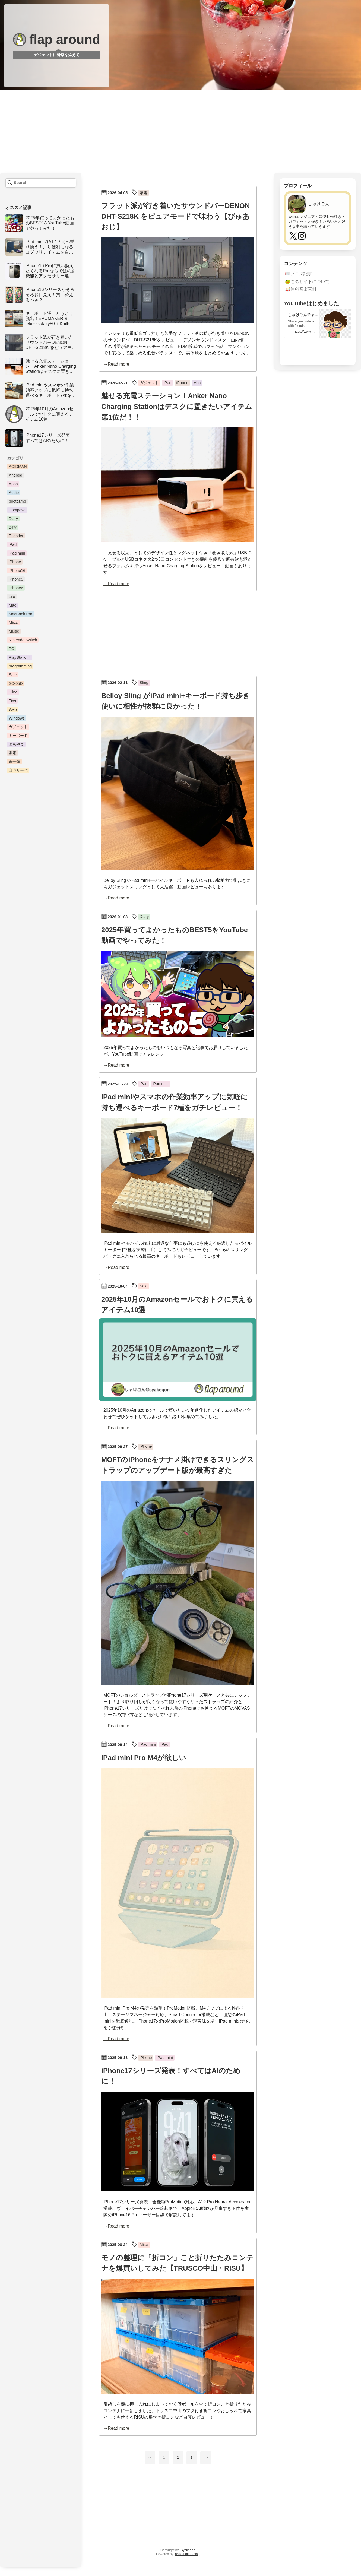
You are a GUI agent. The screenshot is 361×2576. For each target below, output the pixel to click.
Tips (12, 701)
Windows (16, 718)
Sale (13, 675)
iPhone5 (16, 579)
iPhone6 (16, 588)
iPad (13, 544)
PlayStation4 (20, 657)
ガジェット (18, 727)
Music (14, 631)
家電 (12, 753)
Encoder (16, 536)
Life (12, 596)
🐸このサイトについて (307, 281)
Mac (12, 605)
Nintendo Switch (23, 640)
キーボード (18, 735)
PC (11, 649)
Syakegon (188, 2550)
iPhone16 (17, 570)
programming (20, 666)
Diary (13, 519)
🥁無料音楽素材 (300, 289)
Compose (17, 510)
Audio (14, 492)
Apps (13, 484)
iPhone (15, 562)
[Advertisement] (180, 132)
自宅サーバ (18, 770)
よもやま (16, 744)
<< (150, 2457)
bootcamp (17, 501)
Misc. (13, 622)
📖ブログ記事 (298, 273)
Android (15, 475)
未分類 (14, 761)
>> (205, 2457)
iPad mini (17, 553)
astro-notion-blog (187, 2554)
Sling (13, 692)
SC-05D (16, 683)
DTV (13, 527)
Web (13, 709)
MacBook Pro (20, 614)
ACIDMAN (18, 466)
